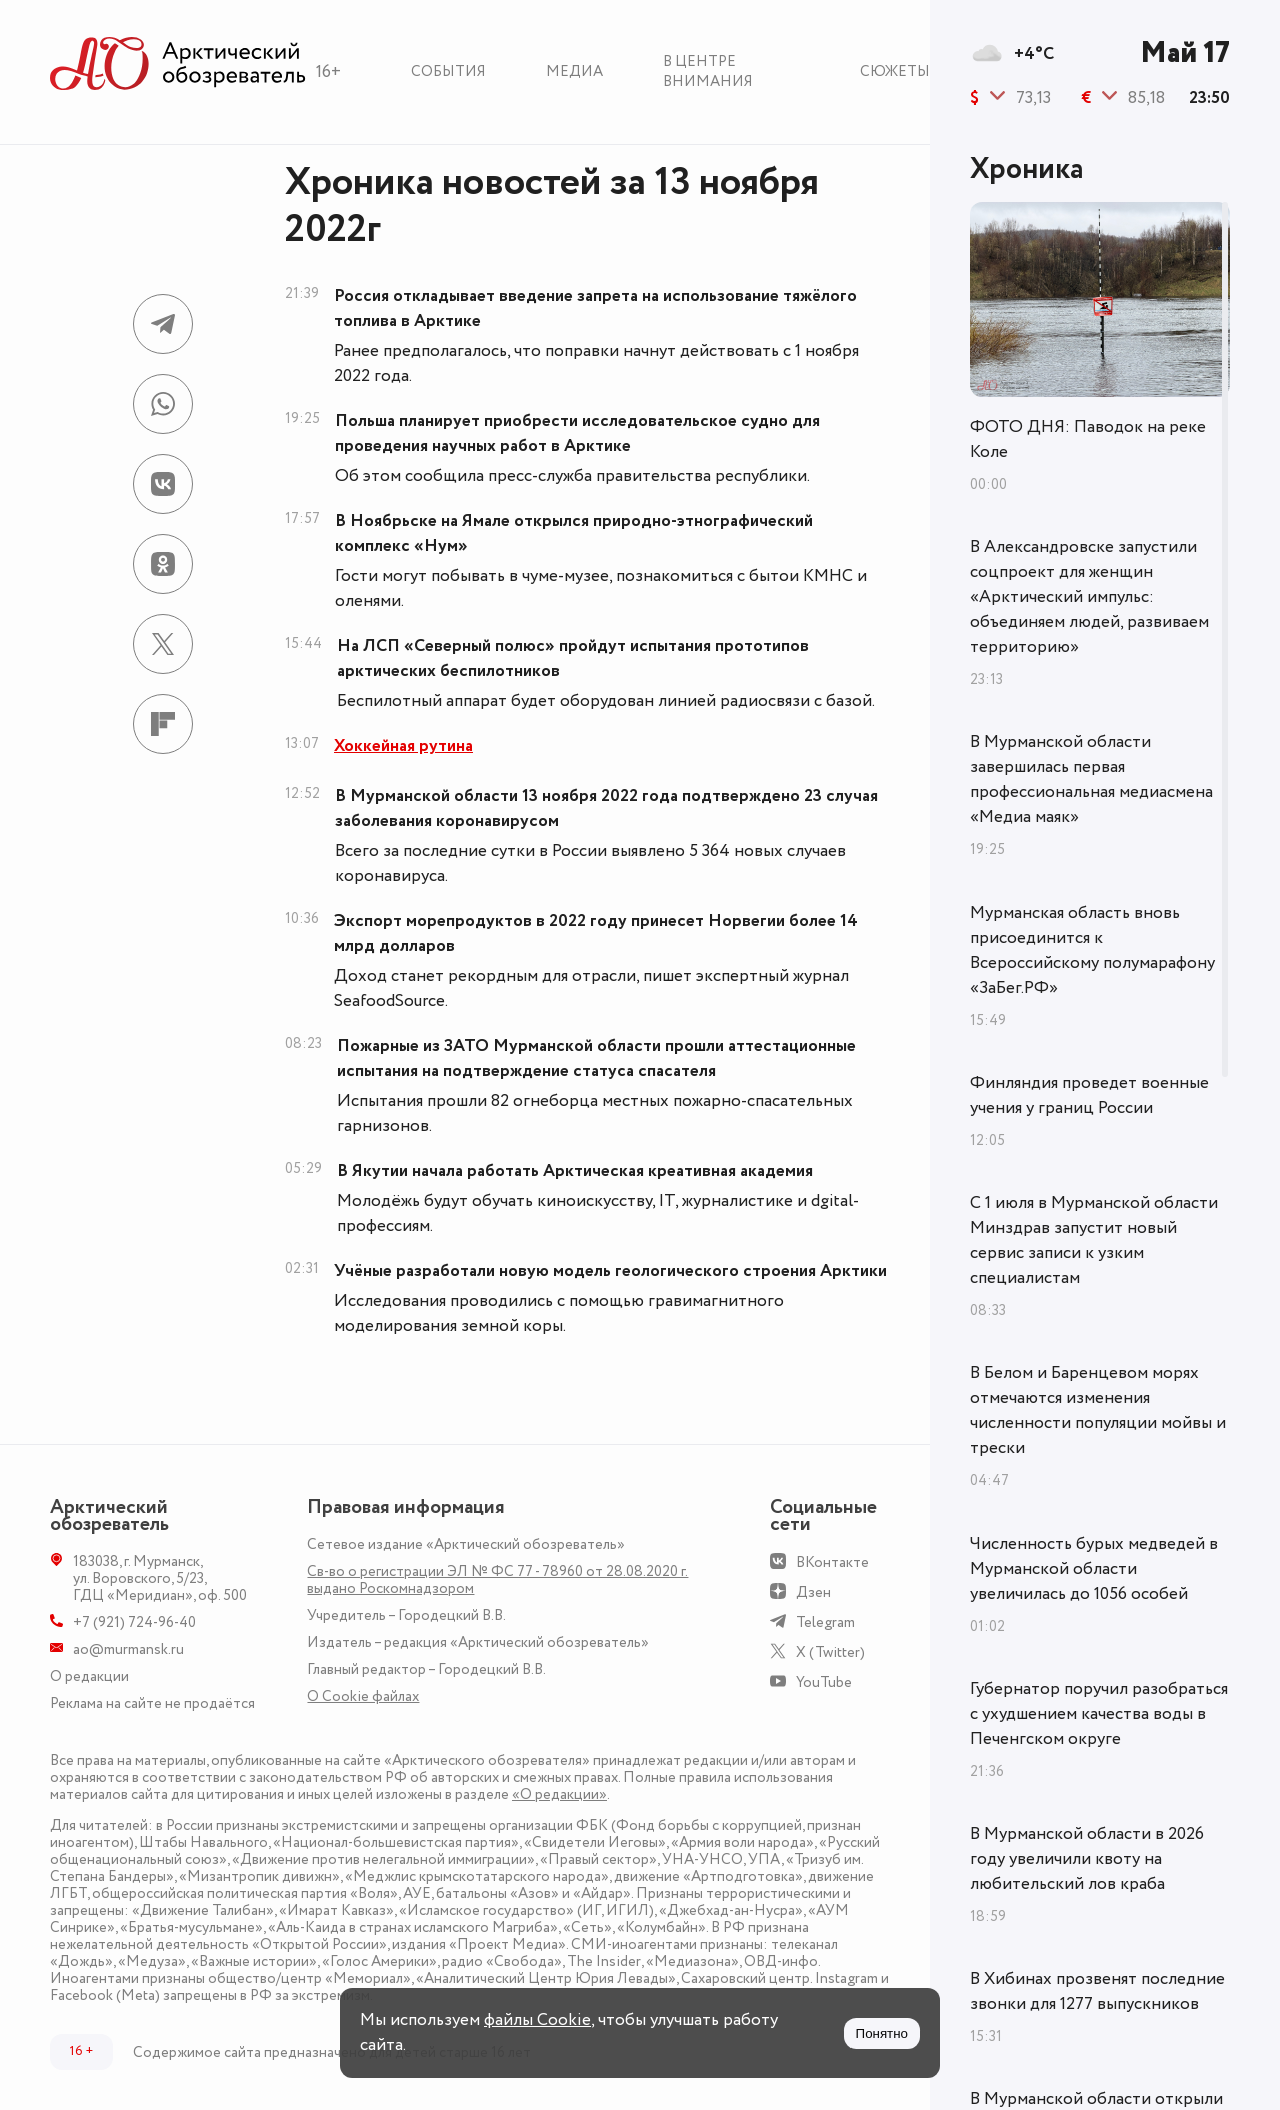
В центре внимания (708, 71)
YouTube (824, 1682)
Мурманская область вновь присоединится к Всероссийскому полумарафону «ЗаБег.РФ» (1092, 950)
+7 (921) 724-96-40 (134, 1622)
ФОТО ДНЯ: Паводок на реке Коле (1088, 439)
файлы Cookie (537, 2020)
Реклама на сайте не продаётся (152, 1703)
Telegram (825, 1622)
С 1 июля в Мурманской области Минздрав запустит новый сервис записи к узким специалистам (1094, 1240)
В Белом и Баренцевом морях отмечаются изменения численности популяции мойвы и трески (1098, 1410)
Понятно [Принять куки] (882, 2033)
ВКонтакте (832, 1562)
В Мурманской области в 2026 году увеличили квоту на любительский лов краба (1087, 1859)
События (448, 71)
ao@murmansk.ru (128, 1649)
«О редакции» (559, 1794)
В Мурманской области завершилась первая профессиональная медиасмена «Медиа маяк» (1091, 779)
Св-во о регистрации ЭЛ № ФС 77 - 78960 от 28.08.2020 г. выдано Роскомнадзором (497, 1580)
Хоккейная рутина (403, 746)
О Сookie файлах (363, 1696)
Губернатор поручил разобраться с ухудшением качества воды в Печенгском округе (1099, 1714)
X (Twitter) (830, 1652)
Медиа (574, 71)
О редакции (89, 1676)
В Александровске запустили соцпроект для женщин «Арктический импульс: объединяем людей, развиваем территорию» (1089, 597)
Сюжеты (895, 71)
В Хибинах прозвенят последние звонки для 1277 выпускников (1097, 1991)
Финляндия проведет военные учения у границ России (1089, 1095)
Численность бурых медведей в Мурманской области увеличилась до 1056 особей (1094, 1569)
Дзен (813, 1592)
